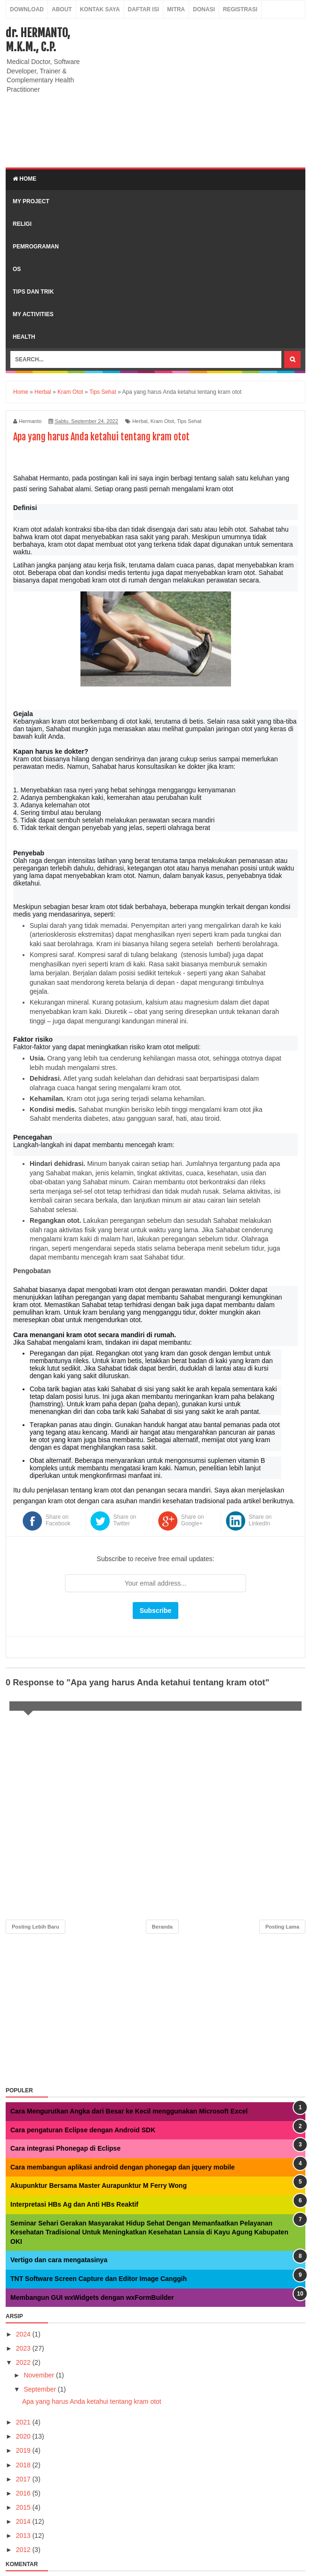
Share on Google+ (192, 1520)
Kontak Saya (100, 9)
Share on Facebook (58, 1520)
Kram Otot (162, 421)
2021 (24, 2422)
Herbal (139, 421)
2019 (24, 2450)
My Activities (33, 314)
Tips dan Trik (33, 291)
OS (17, 269)
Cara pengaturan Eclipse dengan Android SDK (82, 2130)
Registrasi (240, 9)
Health (24, 337)
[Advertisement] (199, 92)
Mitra (176, 9)
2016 (24, 2493)
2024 (24, 2334)
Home (24, 178)
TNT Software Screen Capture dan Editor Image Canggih (98, 2278)
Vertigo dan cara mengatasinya (58, 2260)
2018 (24, 2465)
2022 (24, 2362)
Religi (22, 224)
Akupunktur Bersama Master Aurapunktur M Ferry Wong (98, 2185)
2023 (24, 2348)
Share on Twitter (124, 1520)
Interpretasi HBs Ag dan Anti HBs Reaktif (74, 2204)
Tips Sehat (189, 421)
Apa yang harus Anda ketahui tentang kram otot (91, 2401)
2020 (24, 2436)
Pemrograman (36, 246)
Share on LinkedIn (260, 1520)
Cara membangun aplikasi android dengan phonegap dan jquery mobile (122, 2167)
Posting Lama (282, 1927)
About (62, 9)
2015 (24, 2507)
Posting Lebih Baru (35, 1927)
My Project (31, 201)
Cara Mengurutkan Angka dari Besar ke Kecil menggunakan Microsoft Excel (128, 2111)
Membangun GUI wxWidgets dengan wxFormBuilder (92, 2297)
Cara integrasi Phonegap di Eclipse (65, 2148)
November (40, 2375)
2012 (24, 2549)
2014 (24, 2521)
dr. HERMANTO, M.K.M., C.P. (38, 40)
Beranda (162, 1927)
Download (27, 9)
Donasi (204, 9)
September (40, 2389)
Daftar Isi (143, 9)
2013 (24, 2535)
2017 (24, 2479)
